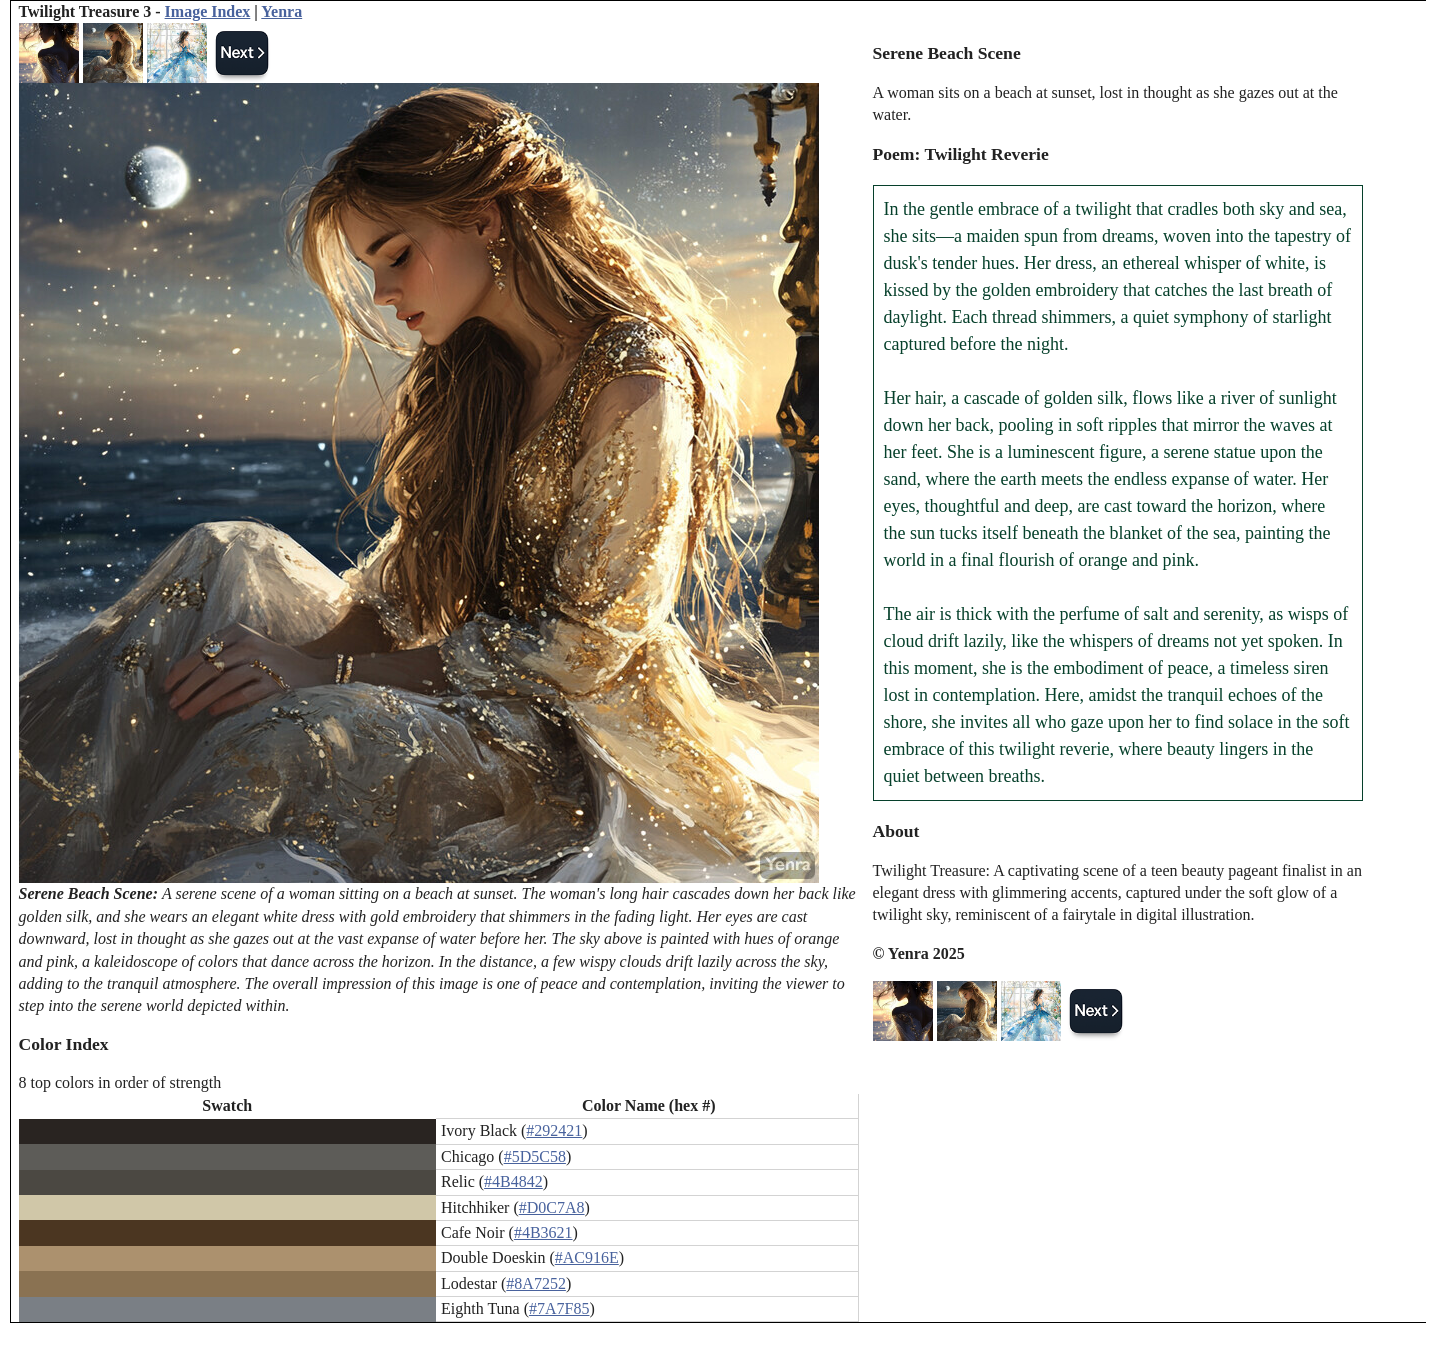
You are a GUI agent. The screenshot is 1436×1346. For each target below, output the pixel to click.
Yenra (281, 11)
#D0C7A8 (552, 1207)
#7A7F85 (559, 1308)
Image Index (208, 11)
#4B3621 (543, 1232)
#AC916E (587, 1257)
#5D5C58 (535, 1156)
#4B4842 (513, 1181)
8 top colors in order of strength (120, 1082)
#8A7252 (536, 1283)
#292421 (554, 1130)
